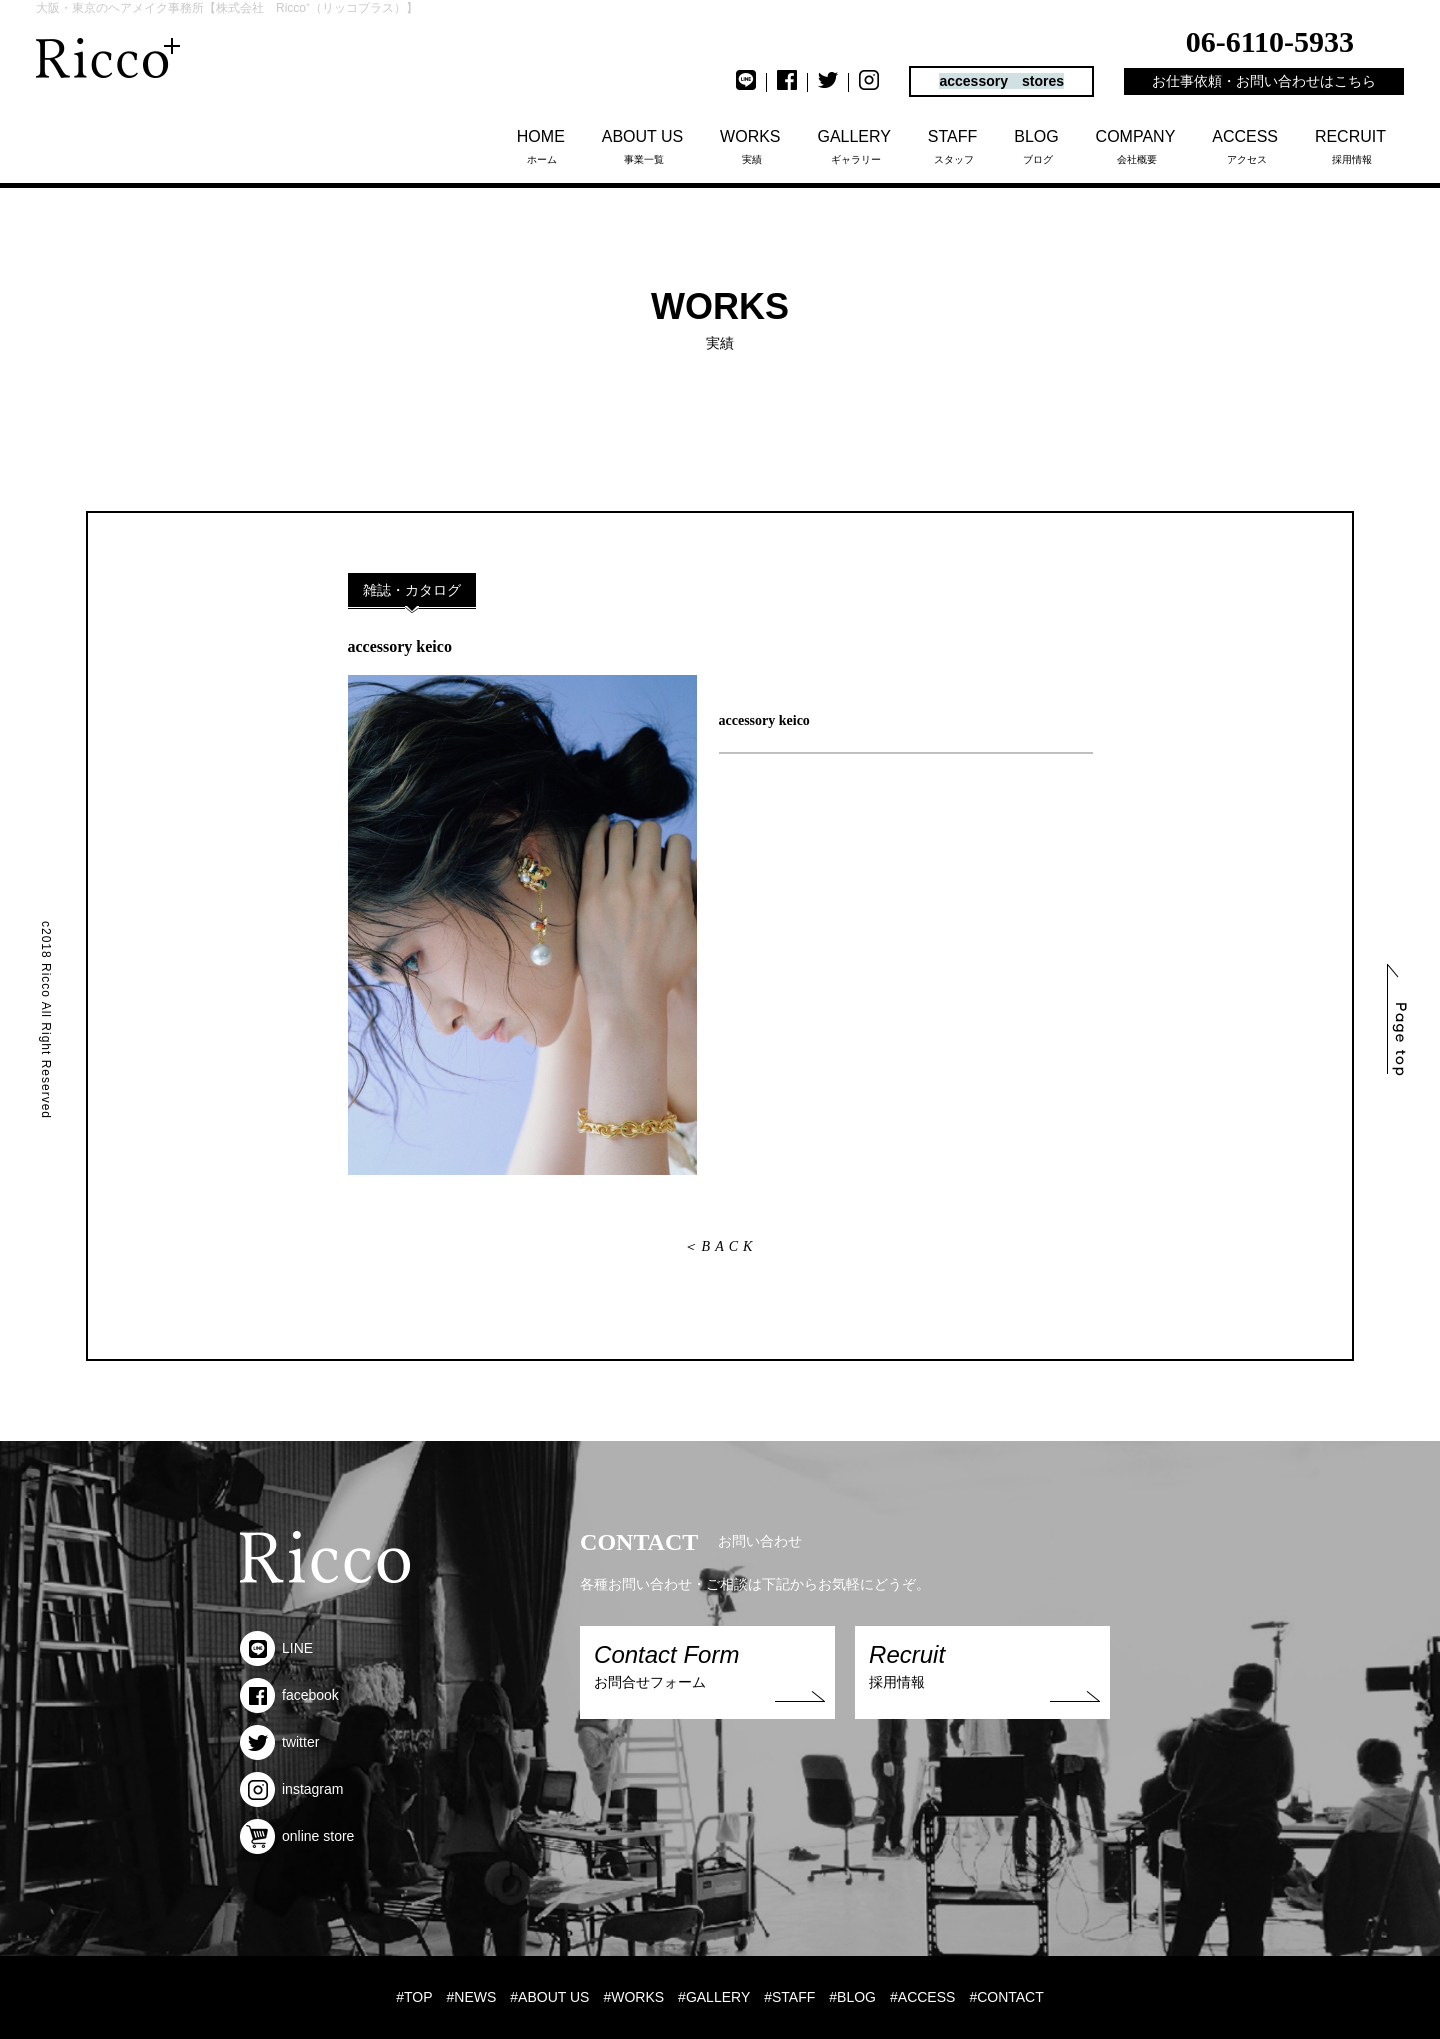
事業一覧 (644, 146)
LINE (276, 1648)
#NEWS (472, 1997)
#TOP (414, 1997)
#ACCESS (922, 1997)
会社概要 (1137, 146)
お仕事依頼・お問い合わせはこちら (1264, 81)
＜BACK (720, 1246)
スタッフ (954, 146)
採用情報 (1352, 146)
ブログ (1037, 146)
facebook (289, 1695)
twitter (279, 1742)
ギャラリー (855, 146)
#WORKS (633, 1997)
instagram (291, 1789)
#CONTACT (1006, 1997)
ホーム (542, 146)
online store (297, 1836)
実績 (751, 146)
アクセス (1246, 146)
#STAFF (789, 1997)
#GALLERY (714, 1997)
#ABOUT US (549, 1997)
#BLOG (852, 1997)
